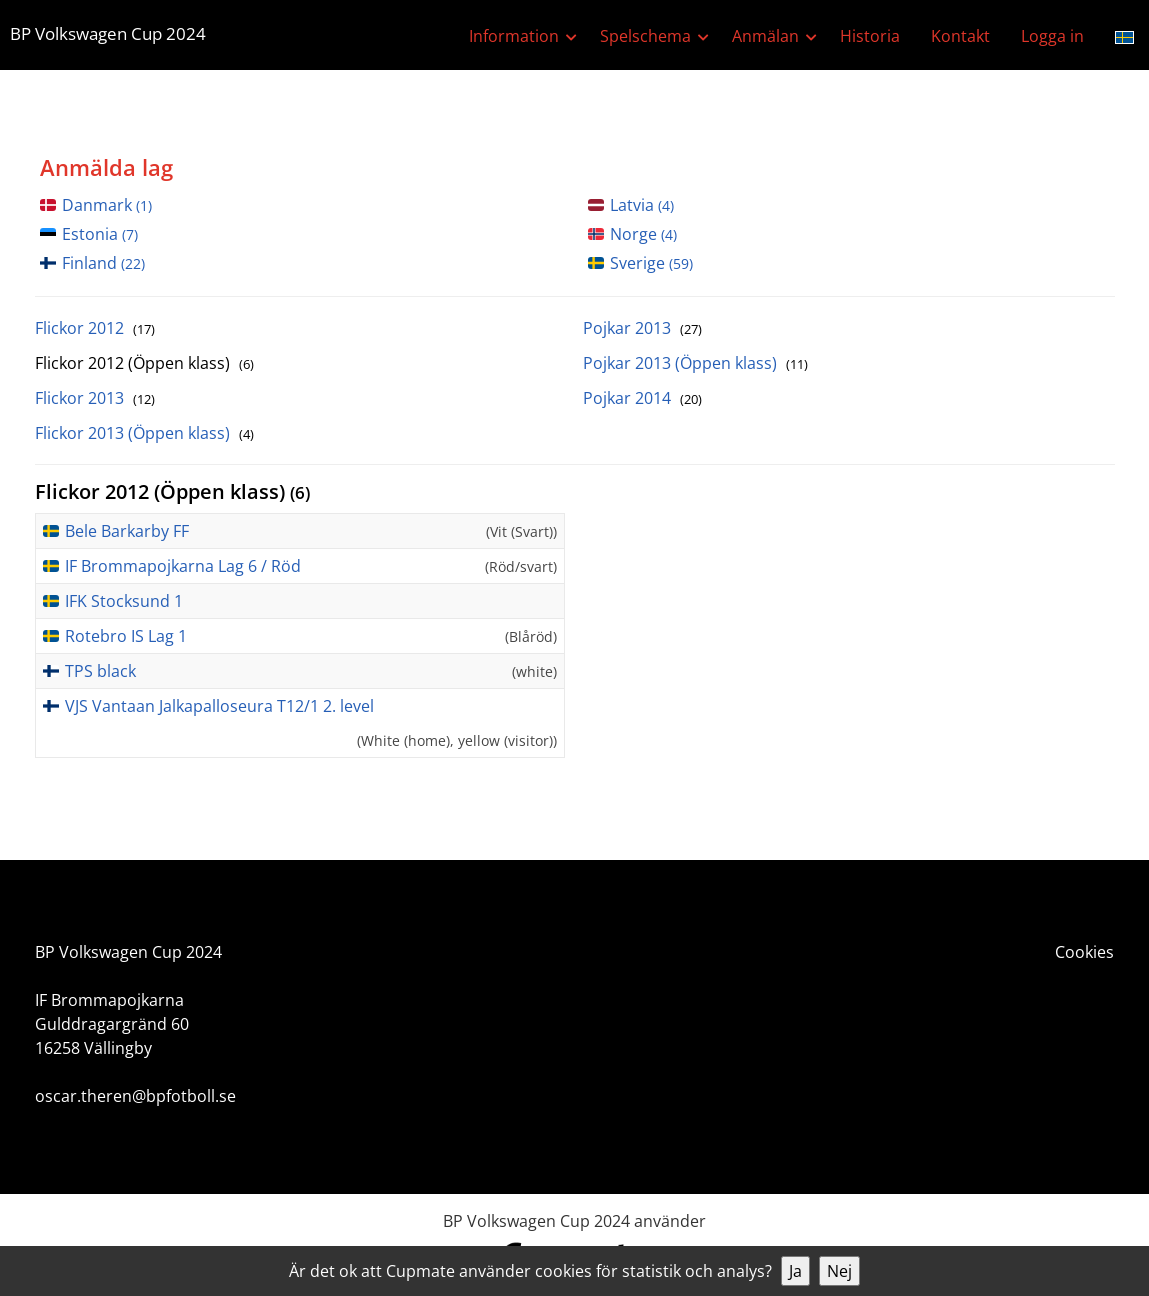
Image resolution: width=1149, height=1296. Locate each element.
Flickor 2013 (95, 398)
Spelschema (645, 36)
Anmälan (765, 36)
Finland (103, 263)
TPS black (100, 671)
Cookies (1084, 952)
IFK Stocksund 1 (124, 601)
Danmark (107, 205)
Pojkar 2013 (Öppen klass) (695, 363)
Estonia (100, 234)
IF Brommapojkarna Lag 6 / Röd (183, 566)
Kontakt (960, 36)
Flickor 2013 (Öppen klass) (144, 433)
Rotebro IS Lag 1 (126, 636)
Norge (643, 234)
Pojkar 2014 (642, 398)
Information (514, 36)
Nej (839, 1271)
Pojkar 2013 (642, 328)
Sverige (651, 263)
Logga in (1052, 36)
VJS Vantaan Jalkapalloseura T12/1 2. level (219, 706)
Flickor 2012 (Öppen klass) (144, 363)
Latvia (642, 205)
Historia (870, 36)
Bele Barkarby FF (127, 531)
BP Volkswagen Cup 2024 (108, 33)
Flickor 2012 (95, 328)
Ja (795, 1271)
